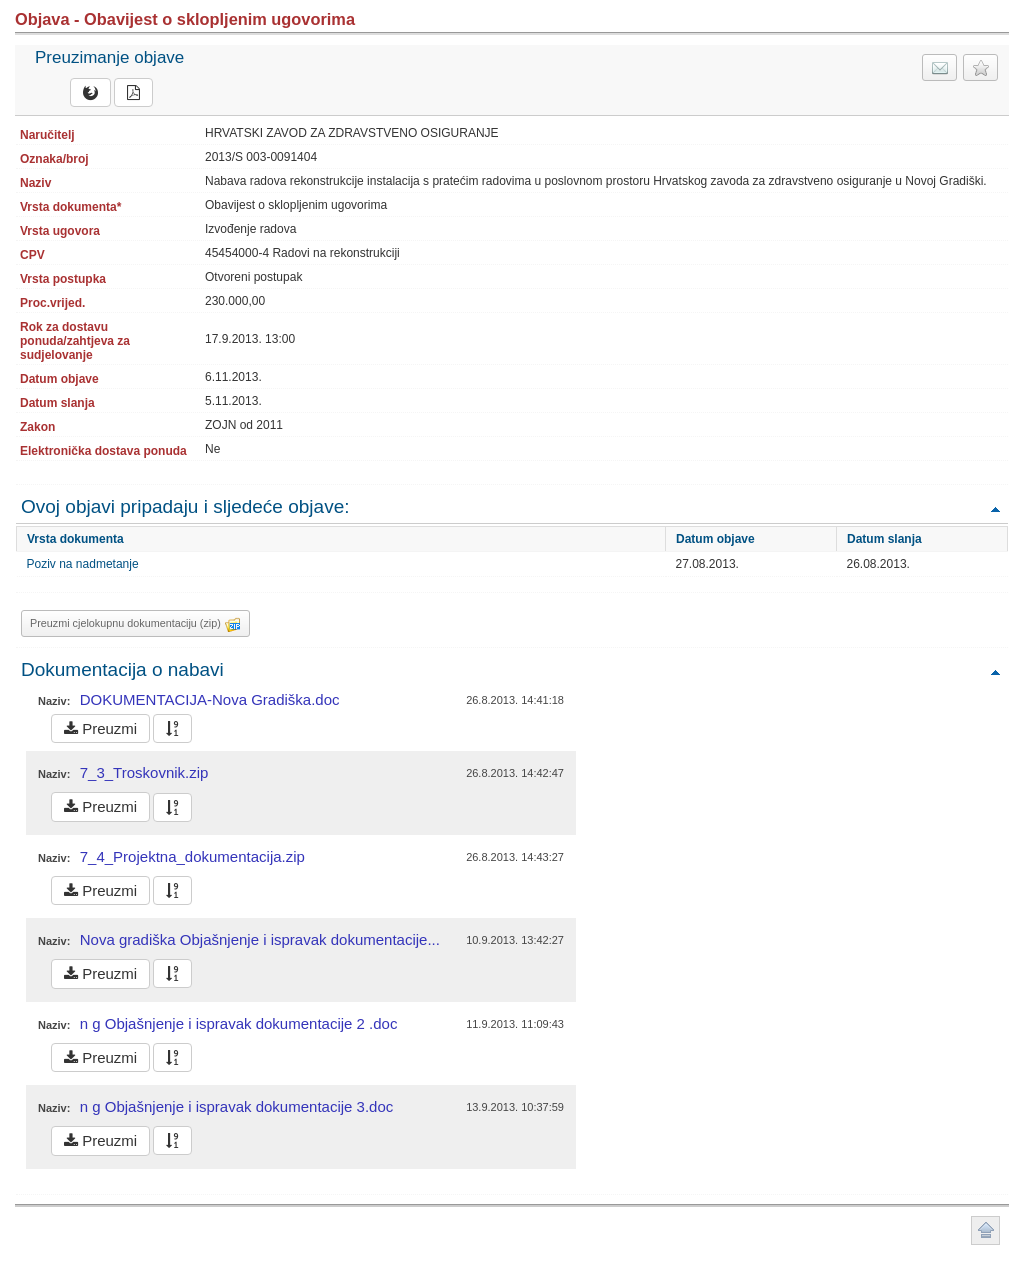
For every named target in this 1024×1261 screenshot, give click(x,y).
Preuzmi (100, 728)
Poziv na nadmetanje (83, 564)
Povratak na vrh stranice (985, 1230)
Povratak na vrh (995, 508)
